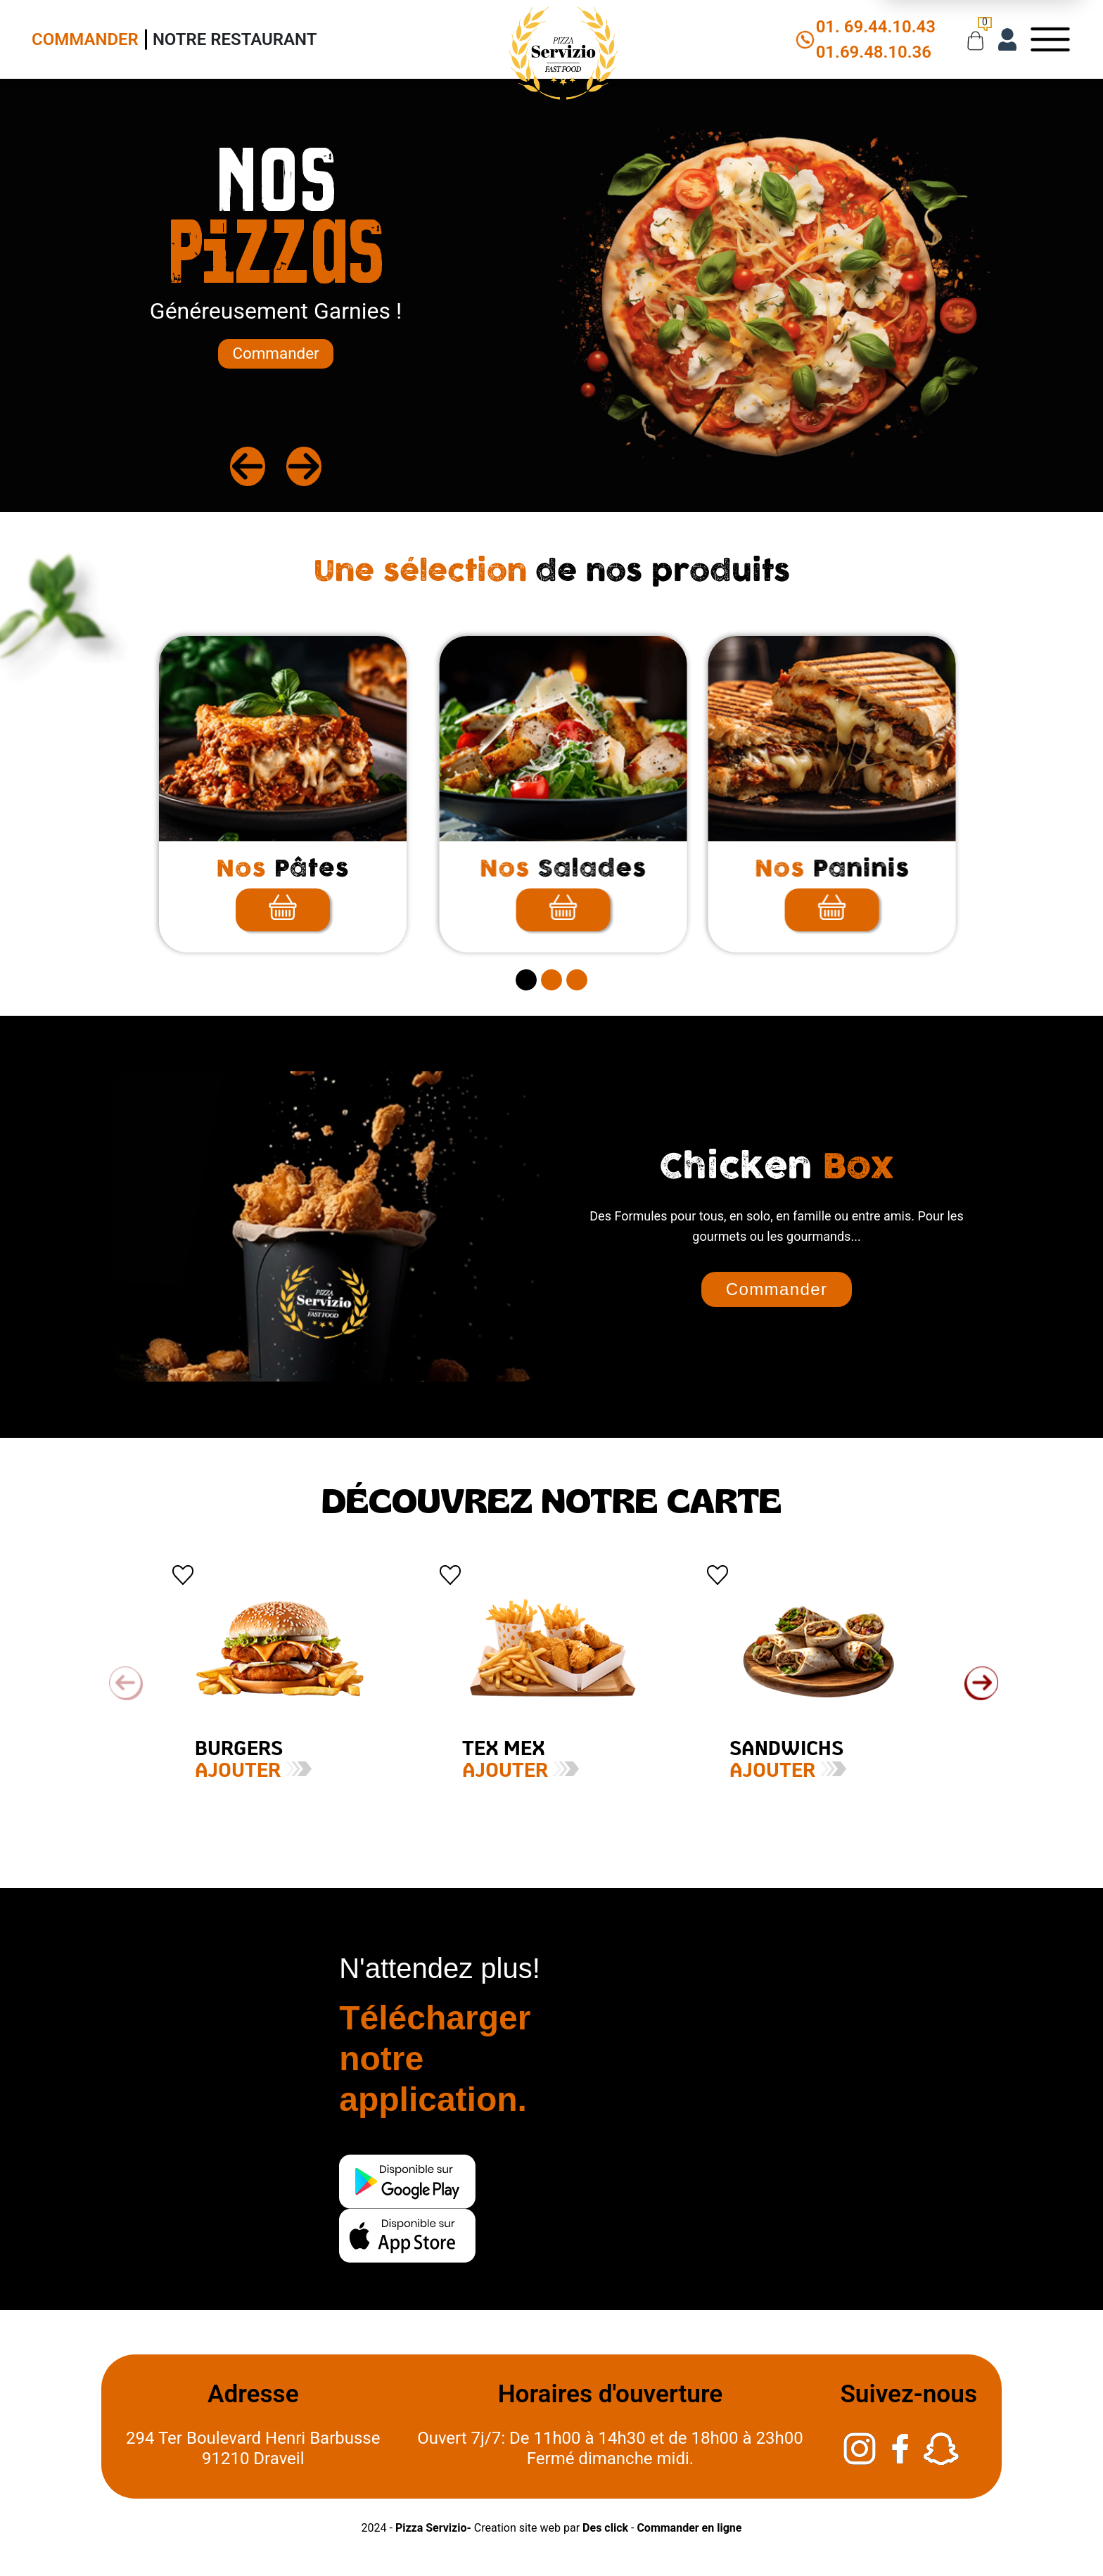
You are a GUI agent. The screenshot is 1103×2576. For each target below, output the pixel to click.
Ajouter (217, 1771)
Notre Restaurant (235, 39)
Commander (85, 39)
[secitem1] (526, 979)
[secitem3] (576, 979)
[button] (981, 1683)
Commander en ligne (689, 2527)
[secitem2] (551, 979)
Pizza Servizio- (433, 2527)
